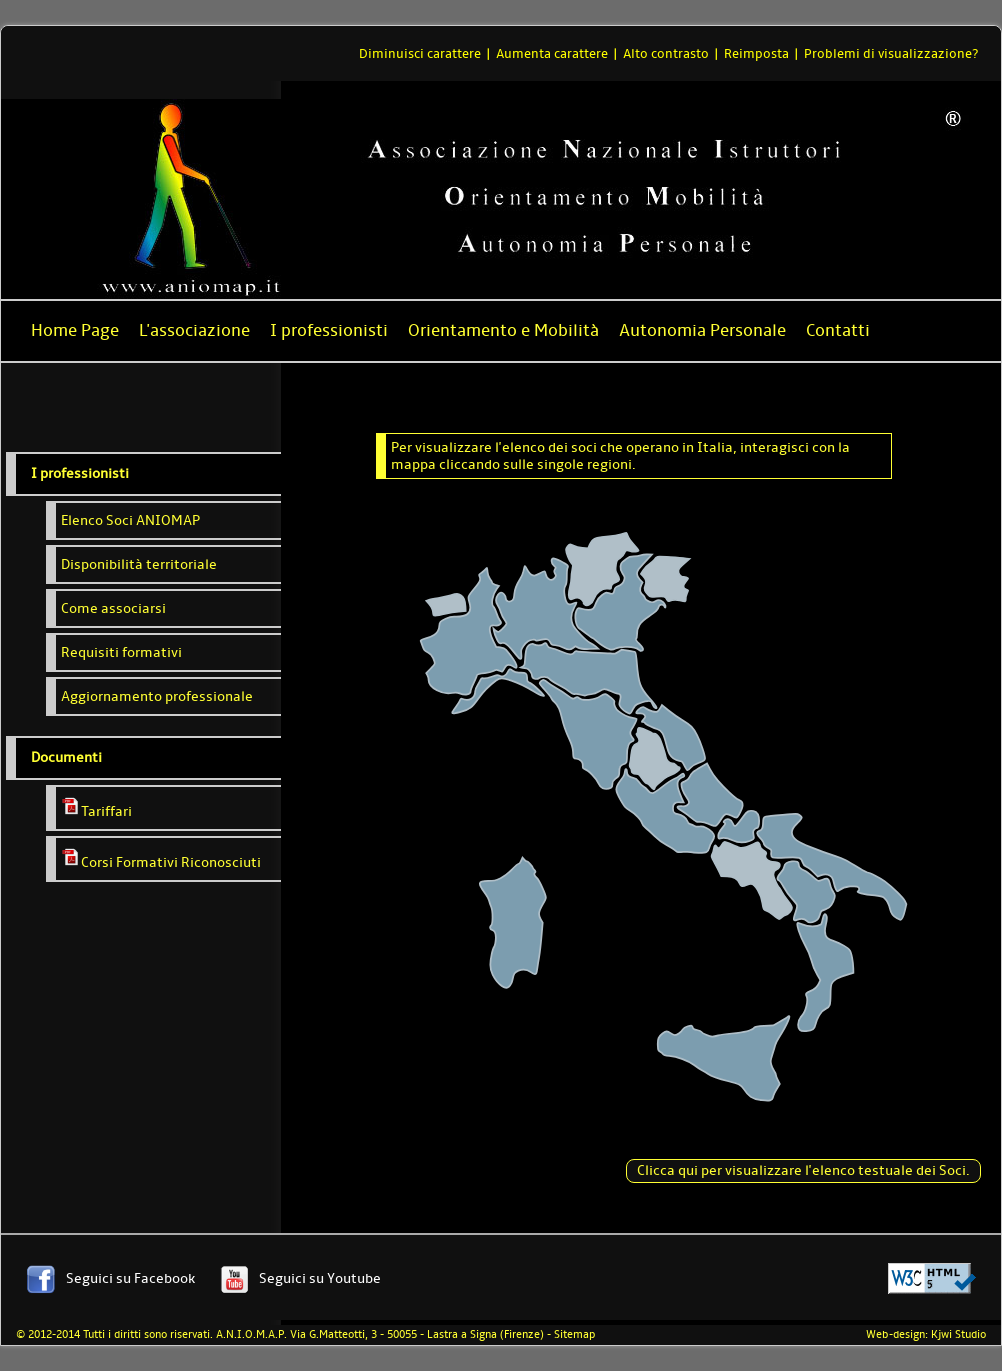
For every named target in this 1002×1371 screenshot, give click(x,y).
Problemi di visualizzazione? (891, 53)
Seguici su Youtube (320, 1278)
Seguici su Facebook (130, 1278)
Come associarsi (113, 608)
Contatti (838, 330)
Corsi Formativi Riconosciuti (161, 859)
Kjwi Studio (958, 1334)
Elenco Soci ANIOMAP (130, 520)
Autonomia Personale (702, 330)
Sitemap (574, 1334)
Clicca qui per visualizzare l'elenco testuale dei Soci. (803, 1170)
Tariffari (96, 808)
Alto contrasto (666, 53)
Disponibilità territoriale (139, 564)
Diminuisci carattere (420, 53)
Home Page (75, 330)
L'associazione (194, 330)
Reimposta (756, 53)
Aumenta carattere (552, 53)
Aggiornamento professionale (157, 696)
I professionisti (329, 330)
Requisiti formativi (121, 652)
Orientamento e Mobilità (503, 330)
